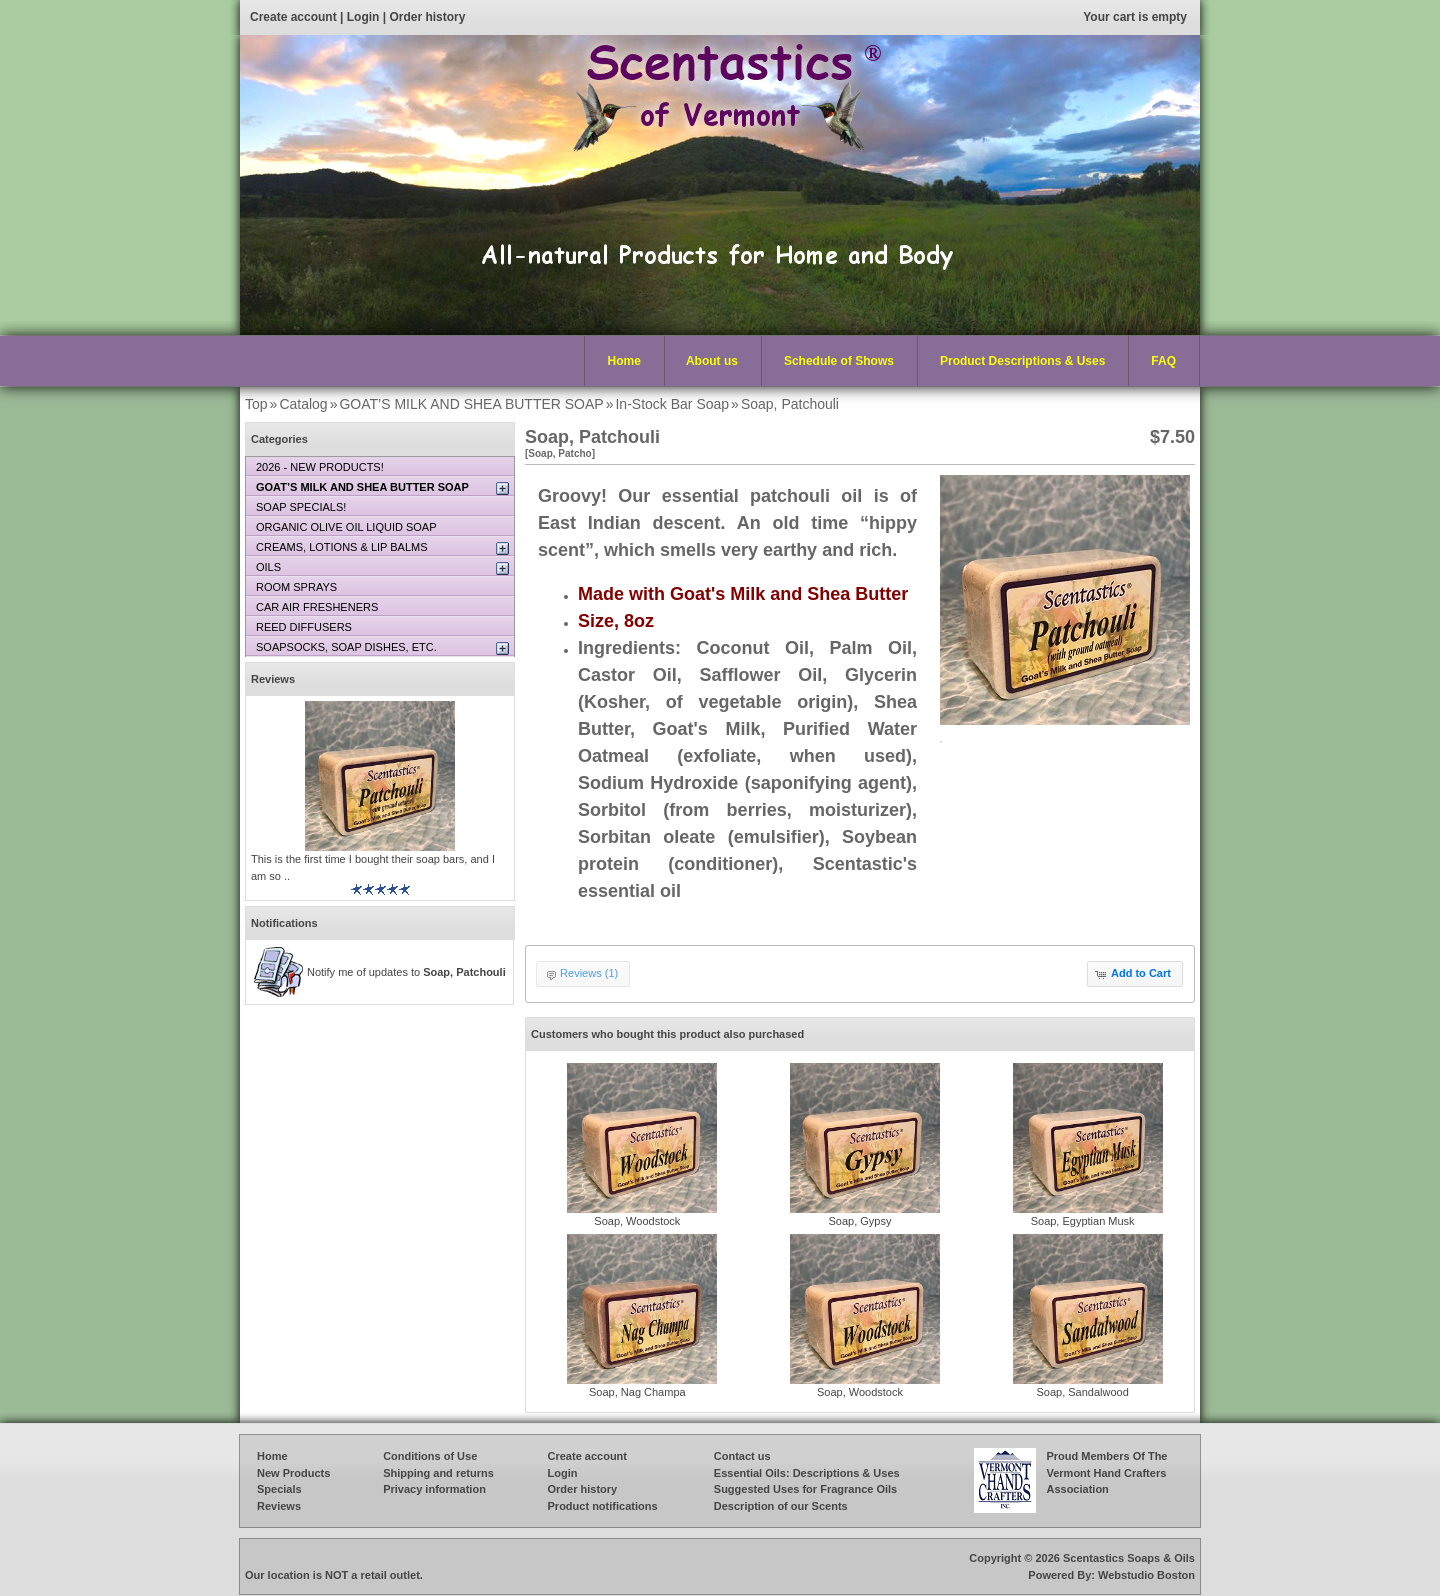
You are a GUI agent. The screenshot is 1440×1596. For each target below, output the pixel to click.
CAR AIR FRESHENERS (317, 607)
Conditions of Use (430, 1456)
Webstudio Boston (1146, 1575)
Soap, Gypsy (859, 1221)
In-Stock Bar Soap (672, 404)
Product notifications (603, 1506)
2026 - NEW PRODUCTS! (320, 467)
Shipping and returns (438, 1473)
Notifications (284, 923)
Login (363, 17)
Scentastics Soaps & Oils (1129, 1558)
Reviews (273, 679)
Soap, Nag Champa (637, 1392)
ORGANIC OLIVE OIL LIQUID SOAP (346, 527)
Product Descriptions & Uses (1018, 362)
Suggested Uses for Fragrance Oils (805, 1489)
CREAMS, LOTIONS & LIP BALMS (342, 547)
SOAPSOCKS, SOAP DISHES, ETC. (346, 647)
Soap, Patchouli (790, 404)
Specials (279, 1489)
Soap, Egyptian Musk (1083, 1221)
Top (256, 404)
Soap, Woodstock (637, 1221)
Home (624, 361)
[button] (1135, 974)
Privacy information (434, 1489)
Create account (293, 17)
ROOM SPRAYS (296, 587)
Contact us (742, 1456)
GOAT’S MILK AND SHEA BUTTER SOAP (471, 404)
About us (712, 361)
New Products (293, 1473)
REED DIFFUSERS (304, 627)
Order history (427, 17)
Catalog (303, 404)
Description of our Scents (781, 1506)
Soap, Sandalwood (1082, 1392)
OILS (268, 567)
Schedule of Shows (839, 361)
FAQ (1163, 361)
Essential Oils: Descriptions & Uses (807, 1473)
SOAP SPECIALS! (301, 507)
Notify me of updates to (406, 972)
